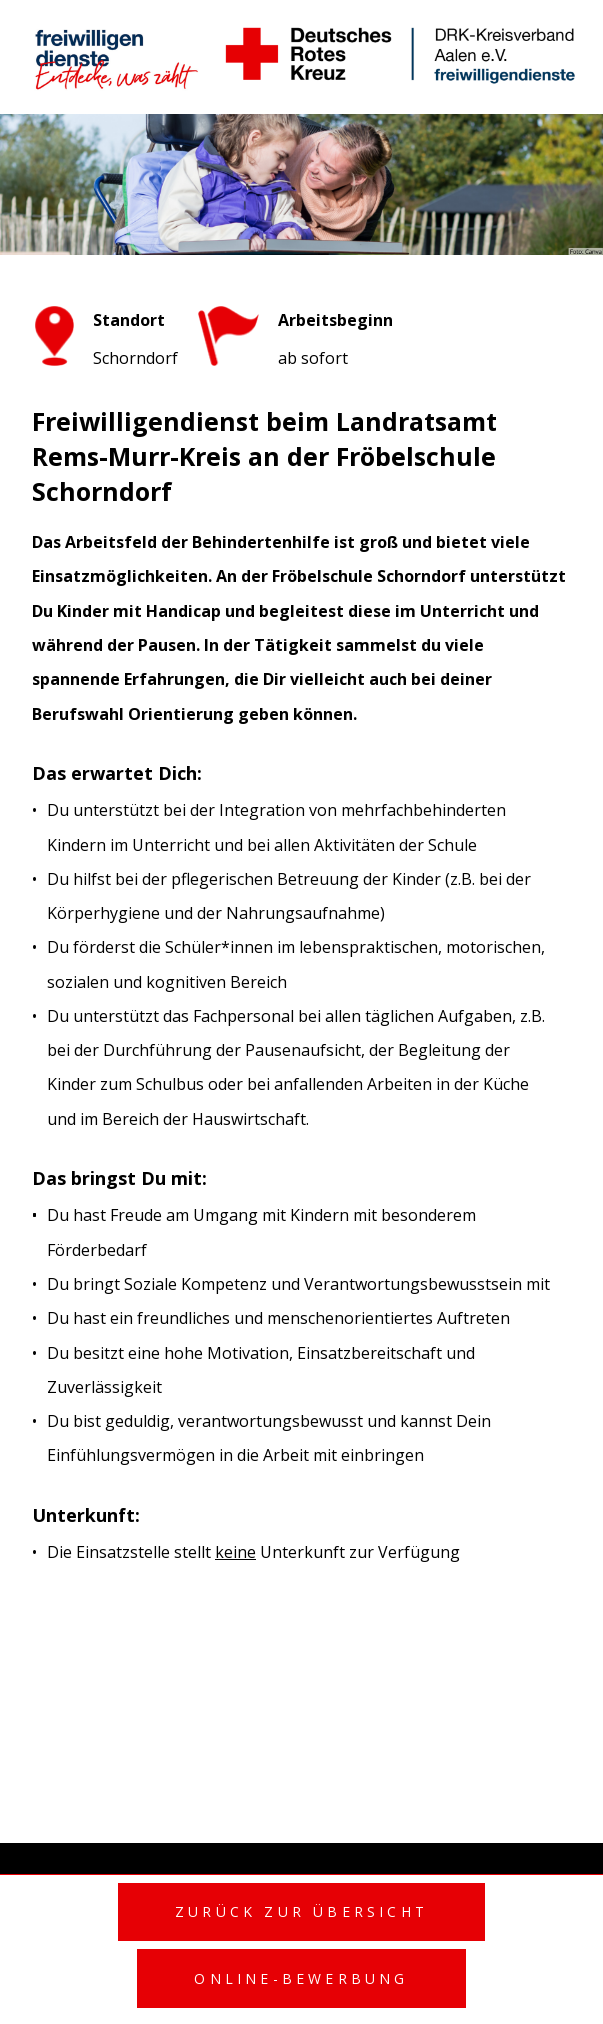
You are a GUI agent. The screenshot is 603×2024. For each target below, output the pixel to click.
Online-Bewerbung (301, 1978)
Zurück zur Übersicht (301, 1911)
